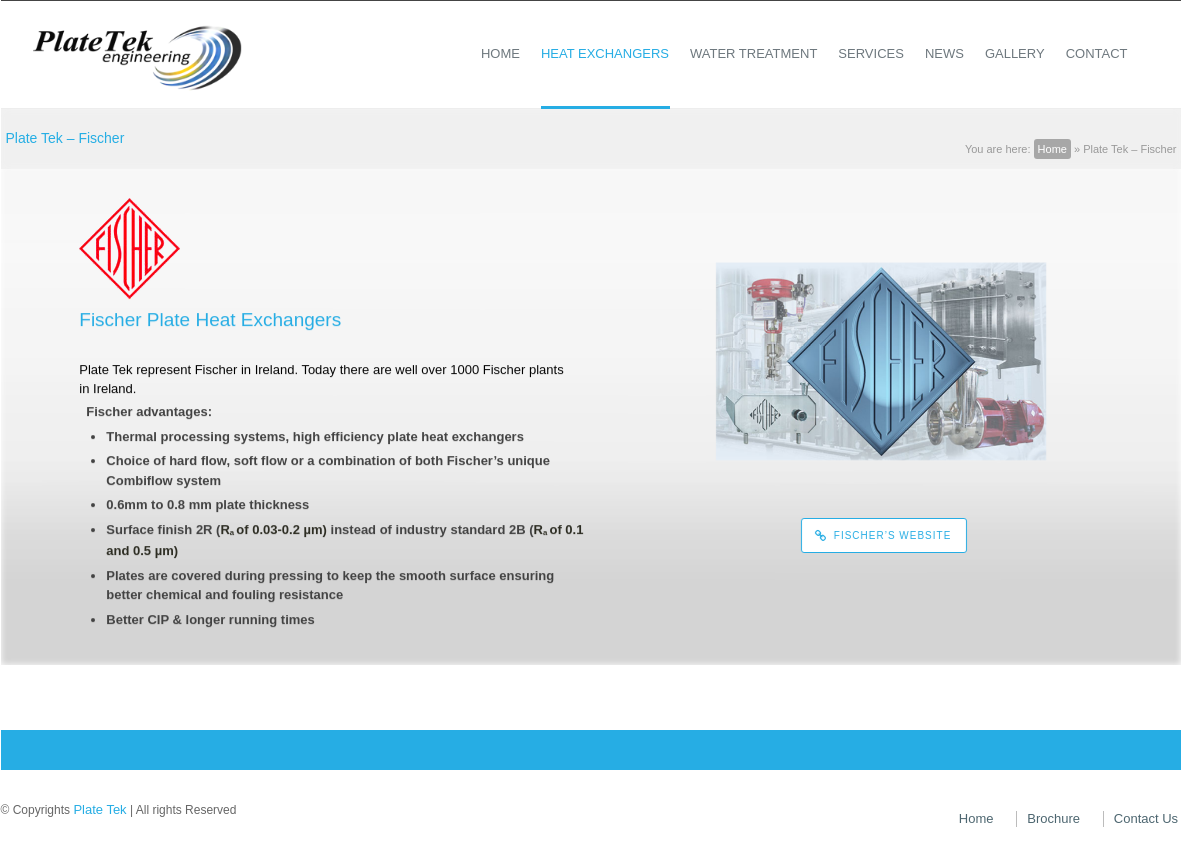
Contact (1097, 53)
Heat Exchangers (605, 53)
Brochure (1053, 818)
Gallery (1015, 53)
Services (871, 53)
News (944, 53)
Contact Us (1146, 818)
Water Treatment (753, 53)
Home (500, 53)
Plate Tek (99, 809)
